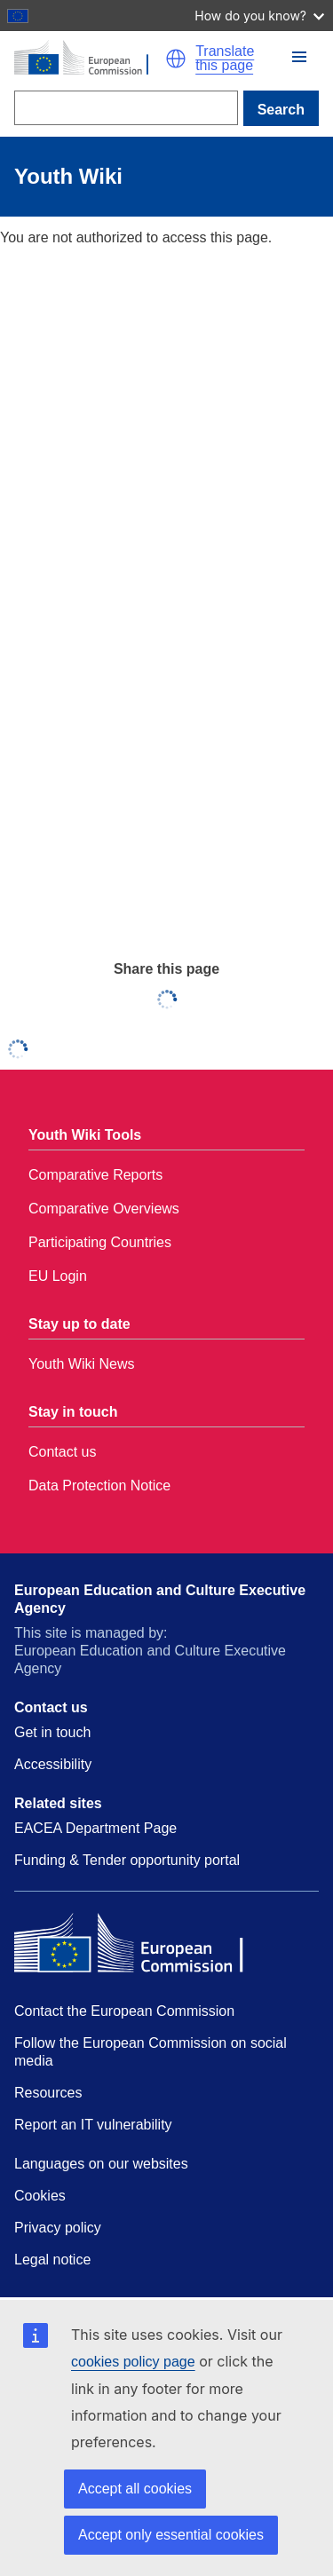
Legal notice (52, 2259)
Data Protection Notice (99, 1485)
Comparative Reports (95, 1174)
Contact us (62, 1451)
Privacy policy (57, 2227)
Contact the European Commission (124, 2011)
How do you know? (259, 15)
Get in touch (52, 1732)
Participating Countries (99, 1242)
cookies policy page (133, 2361)
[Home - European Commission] (89, 58)
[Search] (126, 108)
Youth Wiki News (81, 1363)
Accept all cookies (135, 2488)
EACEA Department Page (95, 1828)
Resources (48, 2092)
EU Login (57, 1276)
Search (281, 109)
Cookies (40, 2195)
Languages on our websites (101, 2163)
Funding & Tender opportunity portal (127, 1860)
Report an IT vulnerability (93, 2124)
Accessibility (52, 1764)
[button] (175, 58)
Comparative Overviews (103, 1208)
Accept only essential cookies (171, 2534)
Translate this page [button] (224, 58)
